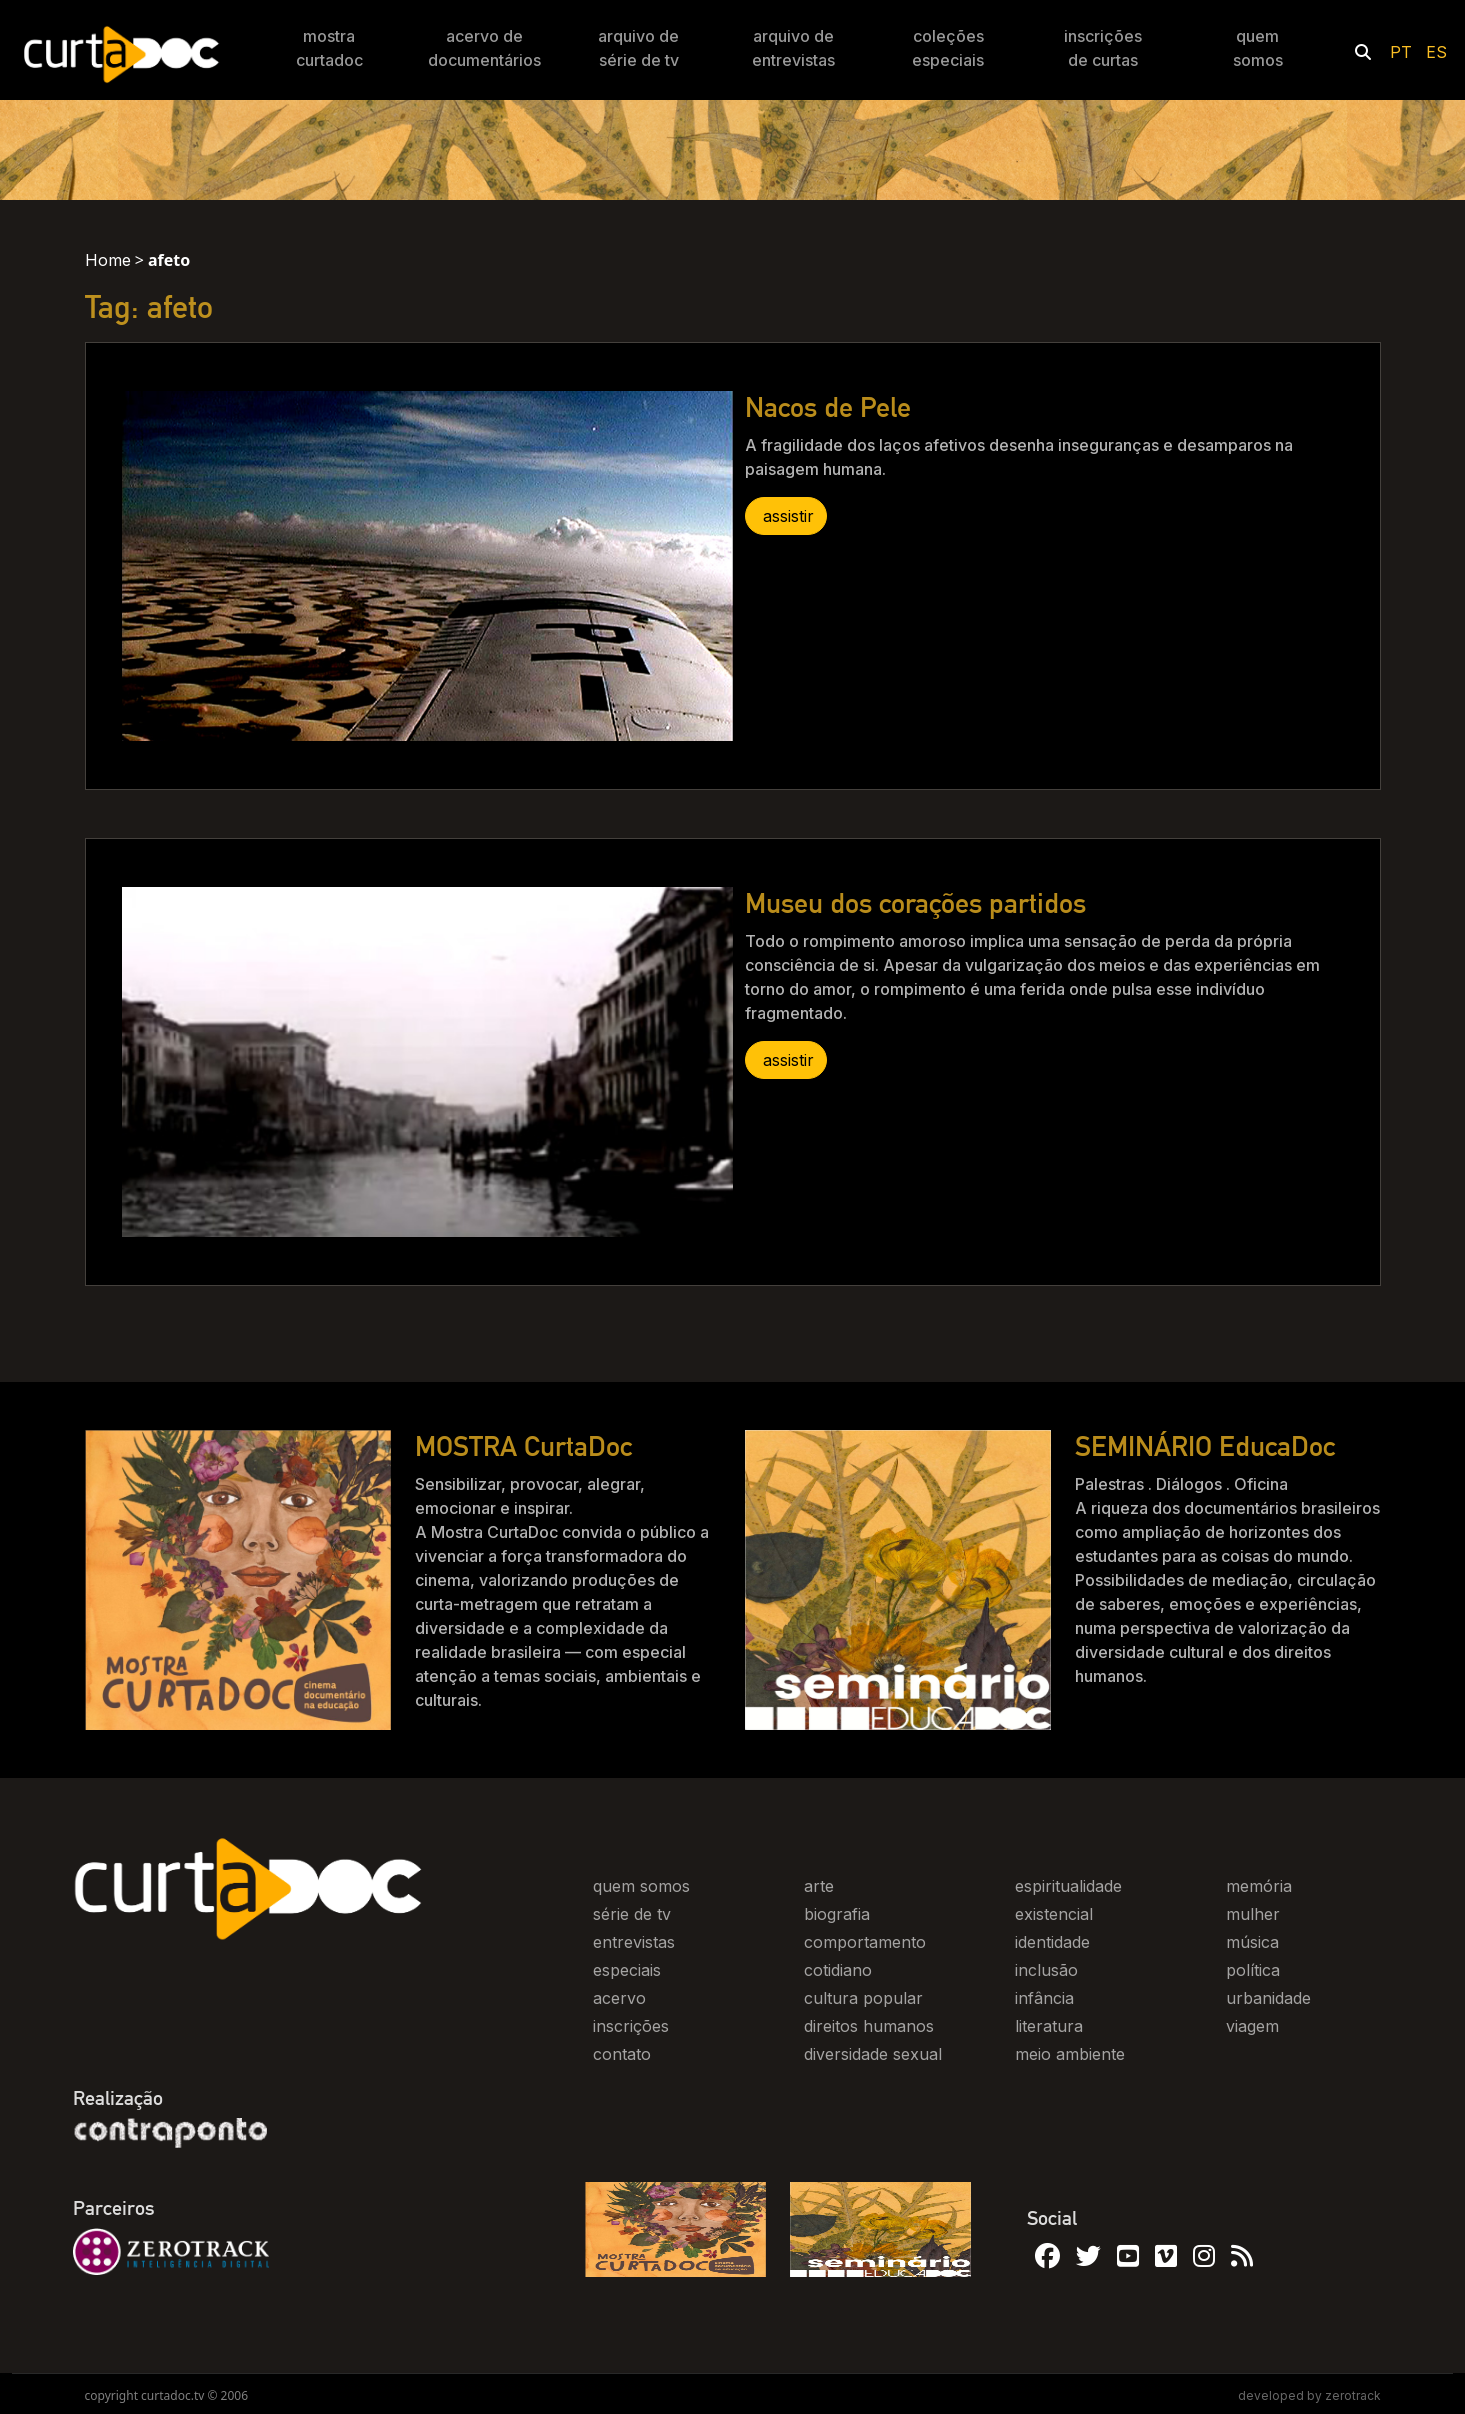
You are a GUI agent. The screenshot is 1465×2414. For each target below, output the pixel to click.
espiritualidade (1068, 1886)
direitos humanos (869, 2026)
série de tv (632, 1914)
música (1252, 1942)
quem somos (641, 1886)
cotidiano (838, 1970)
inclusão (1046, 1970)
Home (108, 260)
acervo (619, 1998)
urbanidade (1268, 1998)
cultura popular (863, 1998)
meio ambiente (1070, 2054)
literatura (1049, 2026)
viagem (1252, 2026)
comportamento (865, 1942)
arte (819, 1886)
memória (1259, 1886)
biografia (837, 1914)
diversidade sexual (873, 2054)
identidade (1052, 1942)
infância (1044, 1998)
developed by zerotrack (1309, 2395)
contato (622, 2054)
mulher (1253, 1914)
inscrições (631, 2026)
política (1253, 1970)
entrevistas (634, 1942)
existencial (1054, 1914)
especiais (627, 1970)
